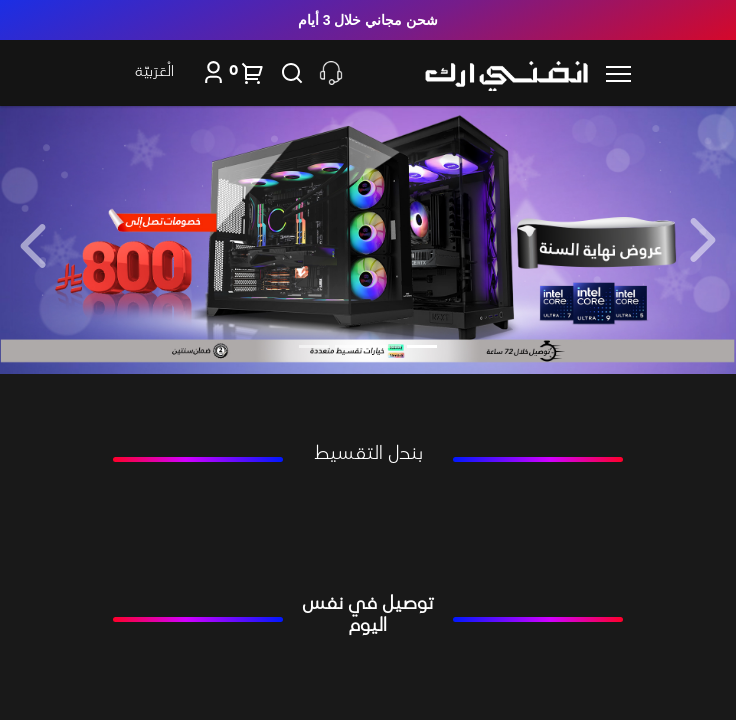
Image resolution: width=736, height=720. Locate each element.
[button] (703, 240)
